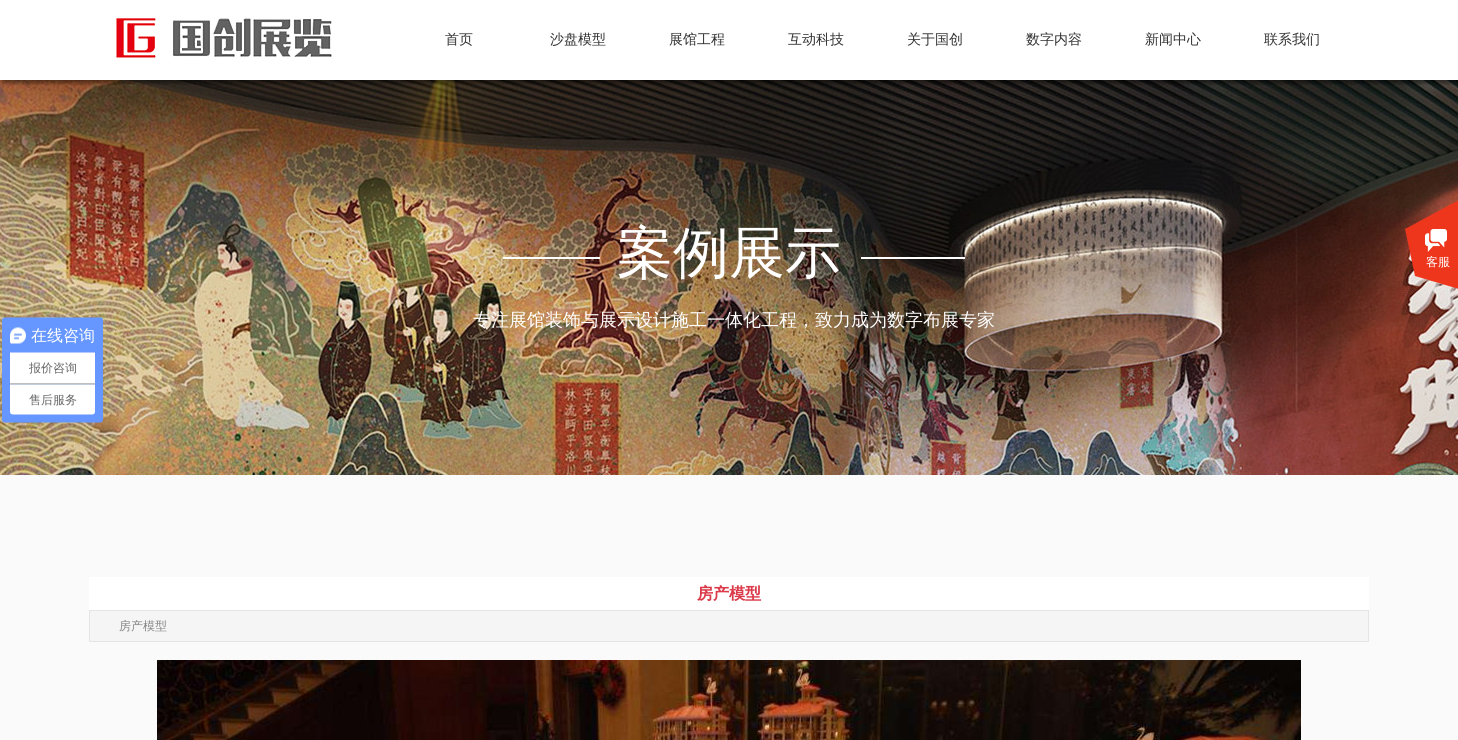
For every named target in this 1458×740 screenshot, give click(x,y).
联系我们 (1292, 39)
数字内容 (1054, 39)
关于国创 (935, 39)
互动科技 (816, 39)
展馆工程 (697, 39)
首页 (459, 39)
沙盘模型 (578, 39)
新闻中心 (1173, 39)
